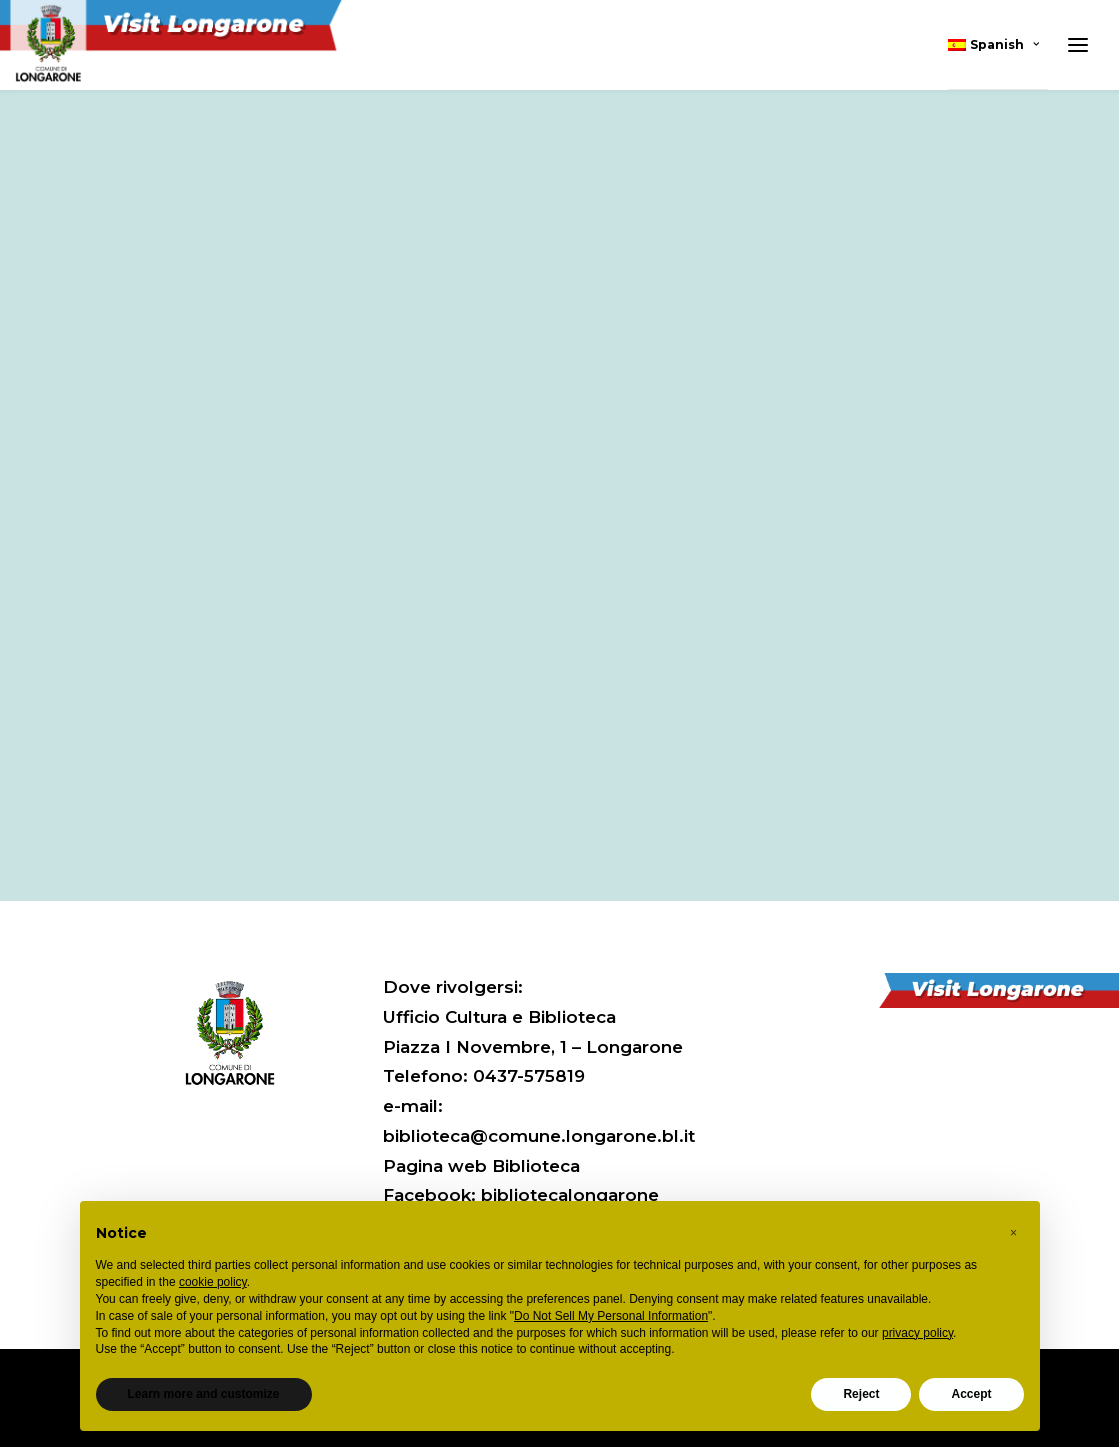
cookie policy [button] (213, 1282)
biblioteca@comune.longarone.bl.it (539, 1136)
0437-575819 (529, 1076)
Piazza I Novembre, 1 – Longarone (533, 1047)
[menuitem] (998, 45)
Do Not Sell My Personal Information (611, 1316)
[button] (1014, 1233)
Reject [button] (861, 1394)
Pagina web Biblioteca (481, 1166)
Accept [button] (971, 1394)
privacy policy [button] (917, 1333)
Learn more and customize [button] (204, 1394)
